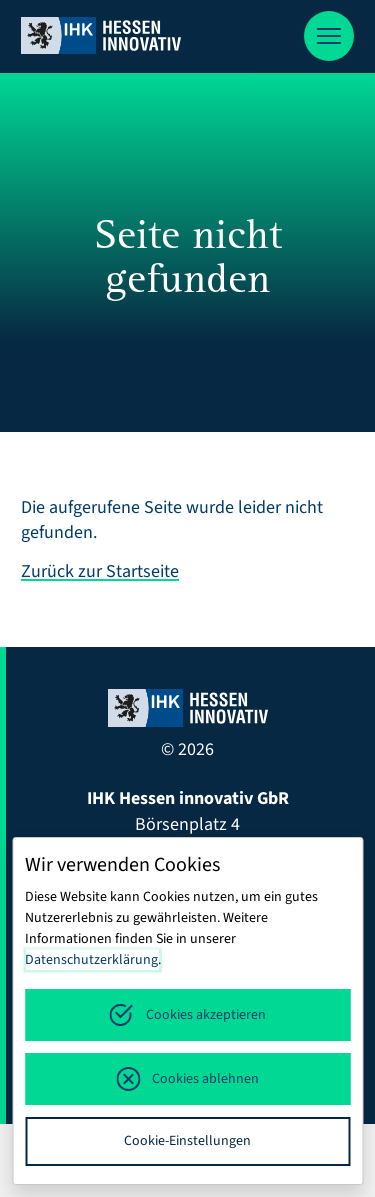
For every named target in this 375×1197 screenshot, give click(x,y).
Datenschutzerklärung (91, 960)
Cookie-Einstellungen (187, 1141)
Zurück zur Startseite (100, 571)
